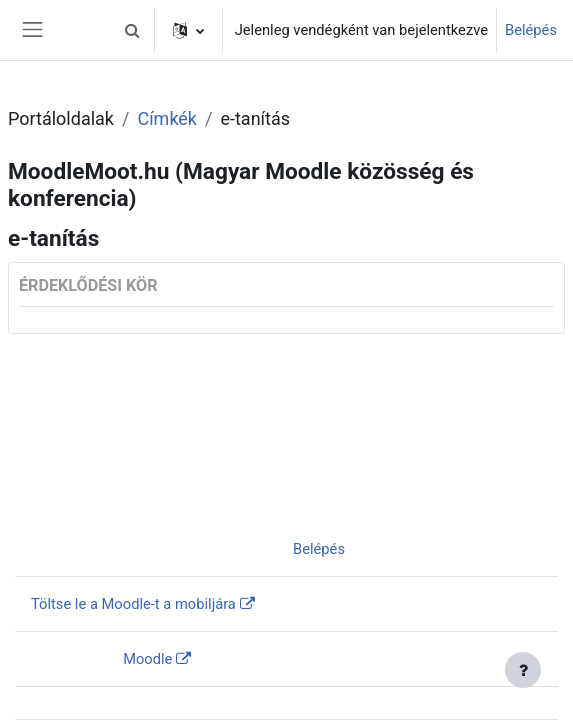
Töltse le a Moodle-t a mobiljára (133, 604)
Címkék (167, 118)
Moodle (147, 659)
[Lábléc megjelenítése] (523, 670)
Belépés (531, 30)
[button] (133, 30)
